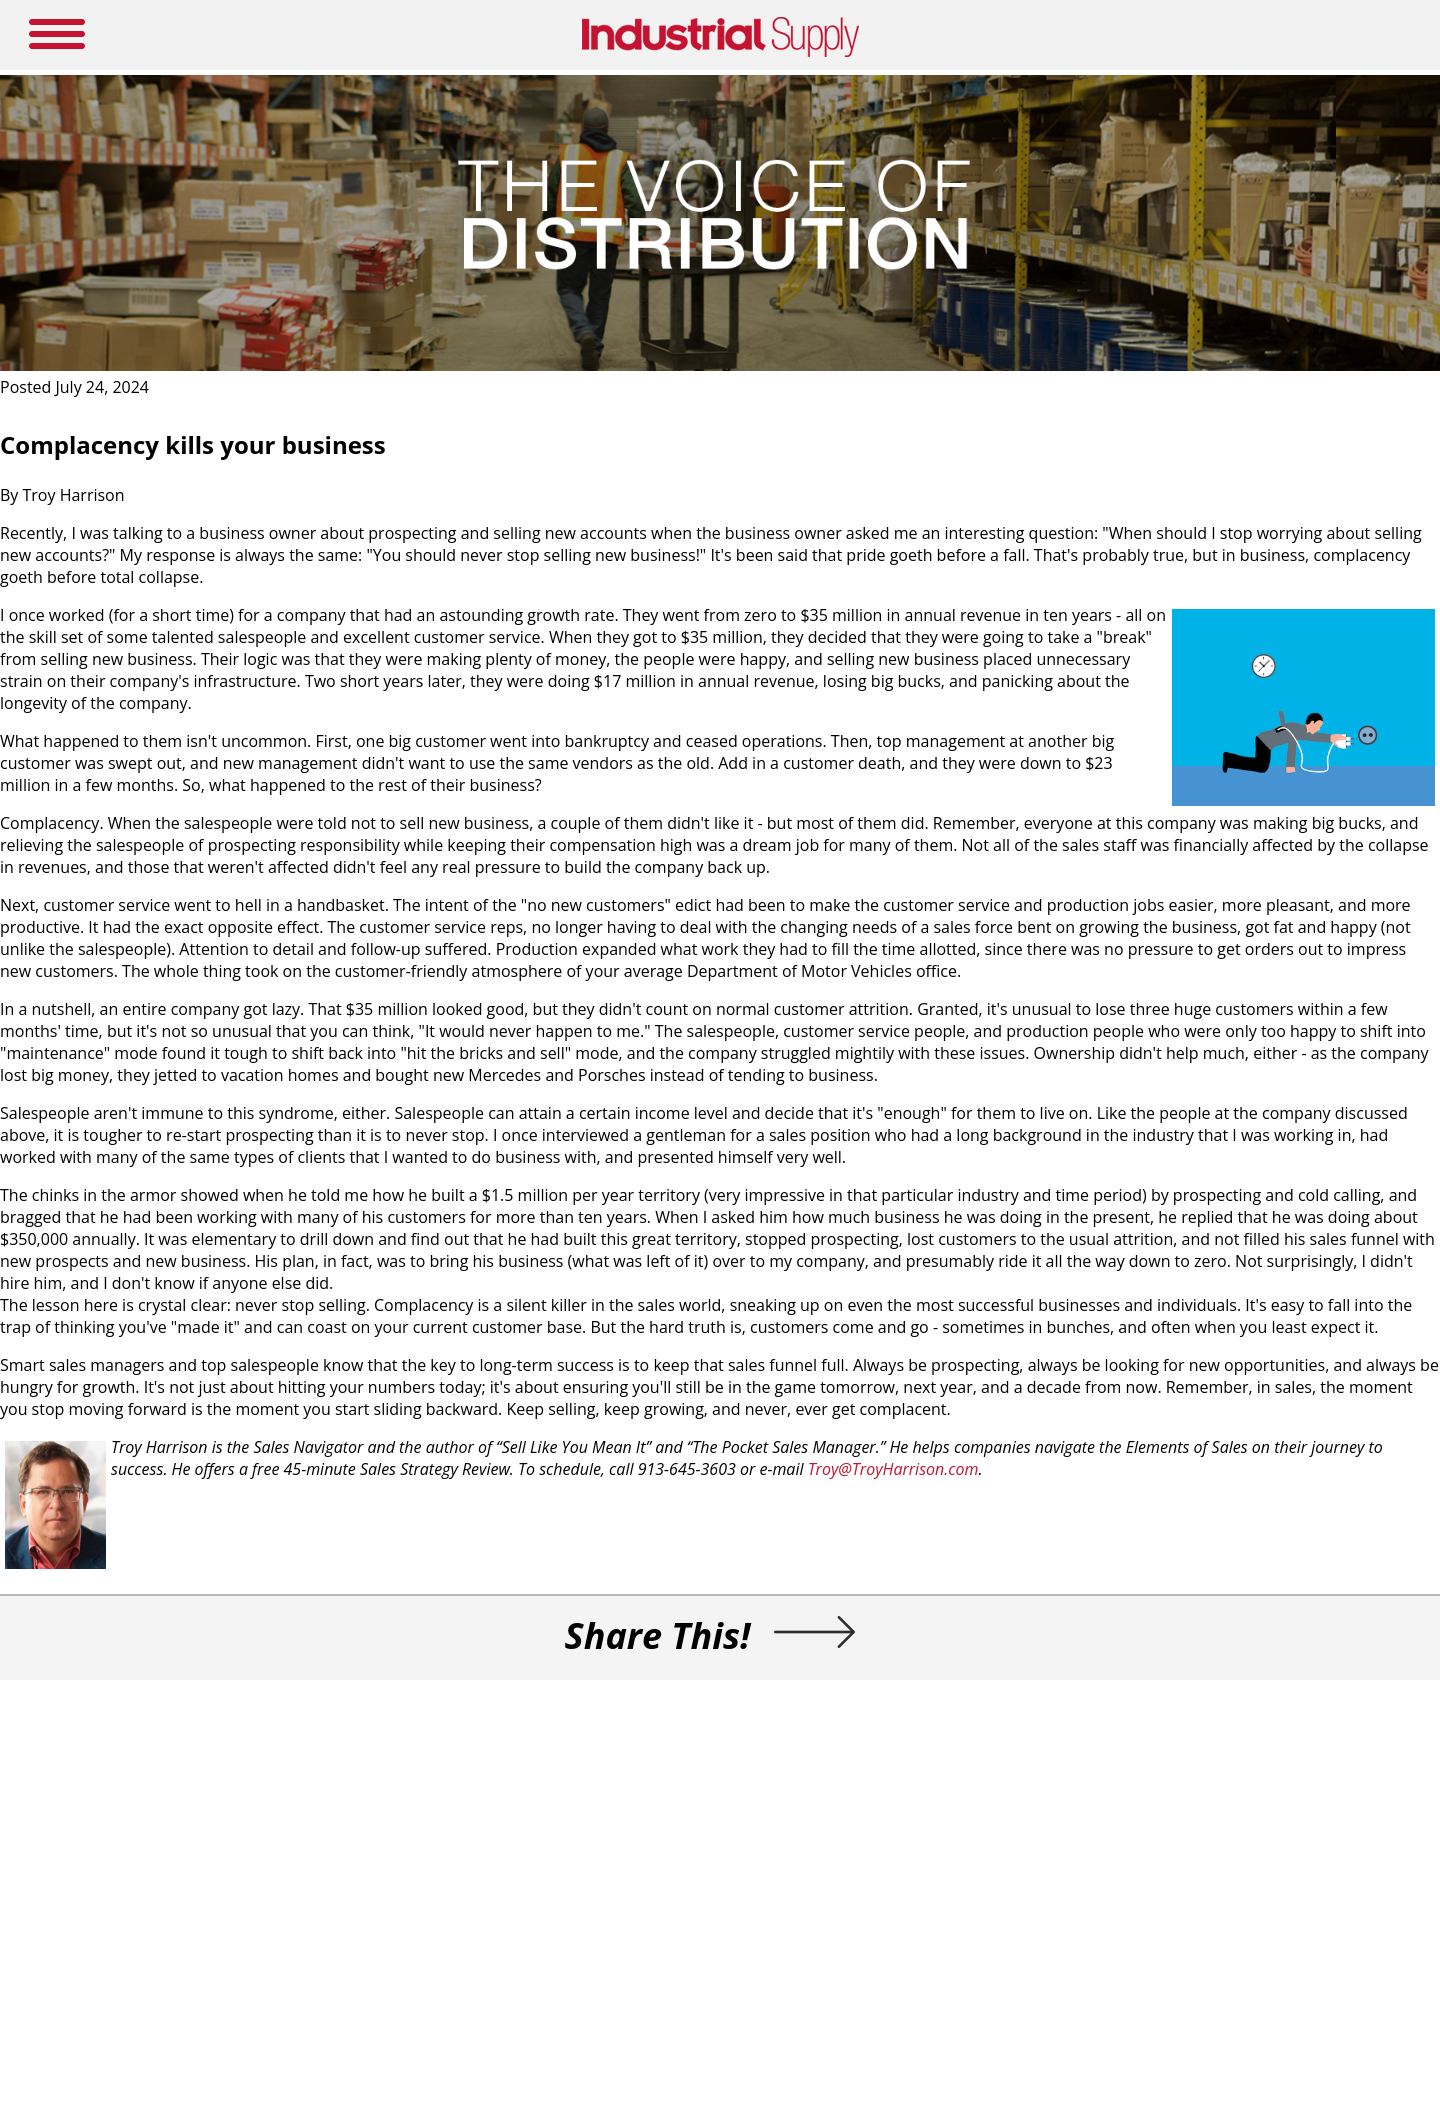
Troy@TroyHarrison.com (893, 1469)
